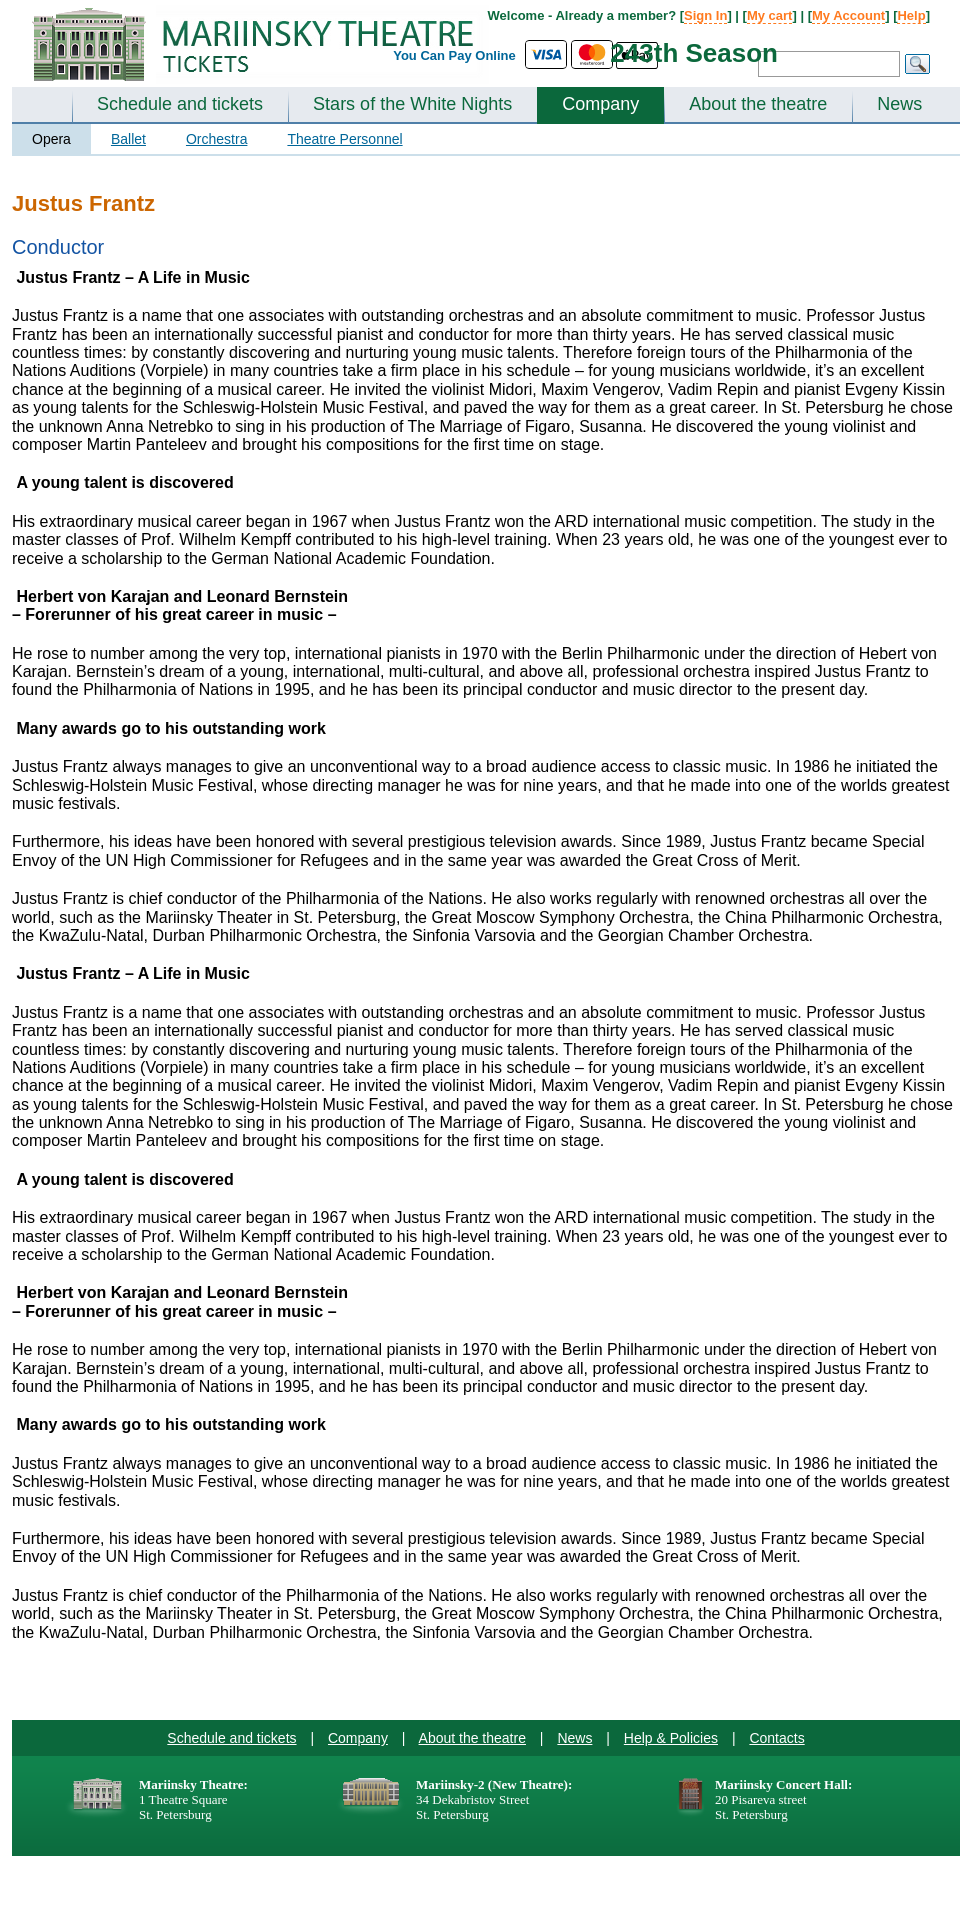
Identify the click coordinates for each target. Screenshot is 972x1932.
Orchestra (216, 139)
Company (600, 104)
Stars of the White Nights (412, 104)
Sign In (705, 15)
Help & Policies (671, 1738)
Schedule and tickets (180, 104)
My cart (770, 15)
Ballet (128, 139)
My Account (848, 15)
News (899, 104)
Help (911, 15)
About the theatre (758, 104)
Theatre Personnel (344, 139)
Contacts (776, 1738)
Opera (51, 139)
